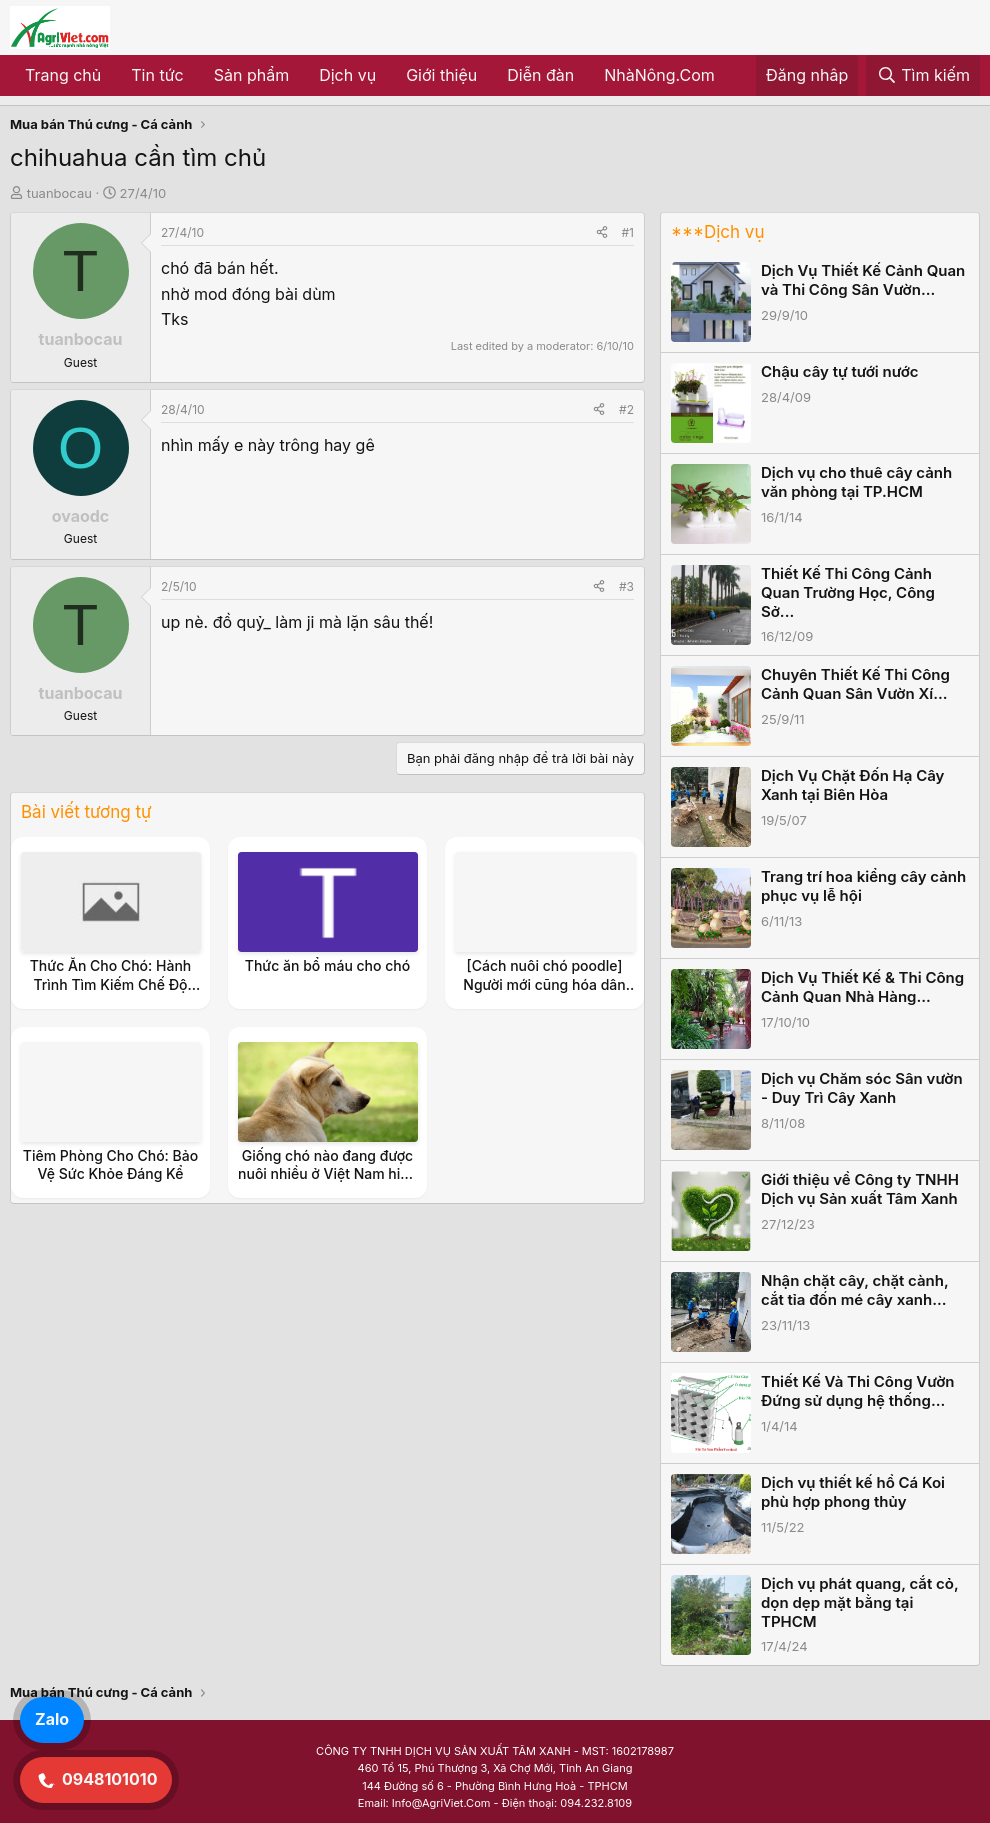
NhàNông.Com (659, 75)
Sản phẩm (251, 75)
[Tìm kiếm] (923, 76)
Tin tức (157, 75)
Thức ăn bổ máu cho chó (327, 965)
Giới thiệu (441, 75)
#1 (628, 232)
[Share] (602, 232)
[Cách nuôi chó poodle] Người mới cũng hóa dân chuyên (544, 983)
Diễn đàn (540, 75)
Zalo (52, 1719)
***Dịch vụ (717, 232)
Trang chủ (63, 75)
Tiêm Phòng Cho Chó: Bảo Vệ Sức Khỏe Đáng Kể (110, 1164)
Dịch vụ (347, 75)
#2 (626, 409)
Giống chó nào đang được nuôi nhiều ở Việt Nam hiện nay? (327, 1173)
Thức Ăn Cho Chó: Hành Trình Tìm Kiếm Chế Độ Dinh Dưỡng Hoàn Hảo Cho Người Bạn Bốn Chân (110, 993)
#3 (626, 586)
